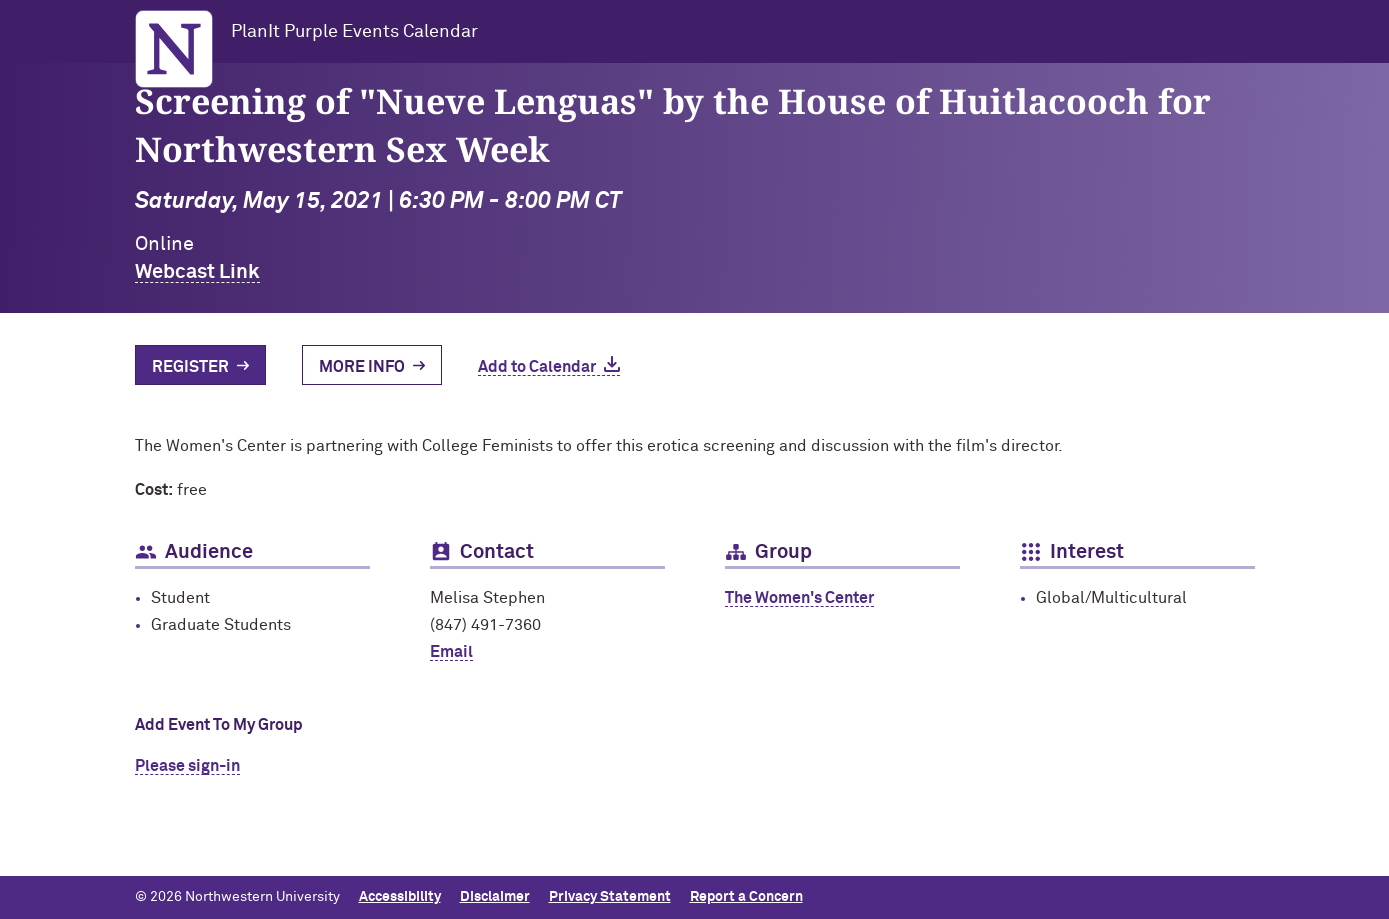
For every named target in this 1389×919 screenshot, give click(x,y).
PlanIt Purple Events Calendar (354, 32)
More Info (362, 367)
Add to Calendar (537, 367)
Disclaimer (495, 897)
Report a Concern (746, 897)
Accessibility (400, 897)
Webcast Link (197, 272)
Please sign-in (187, 766)
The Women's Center (799, 598)
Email (451, 652)
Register (190, 367)
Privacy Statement (610, 897)
